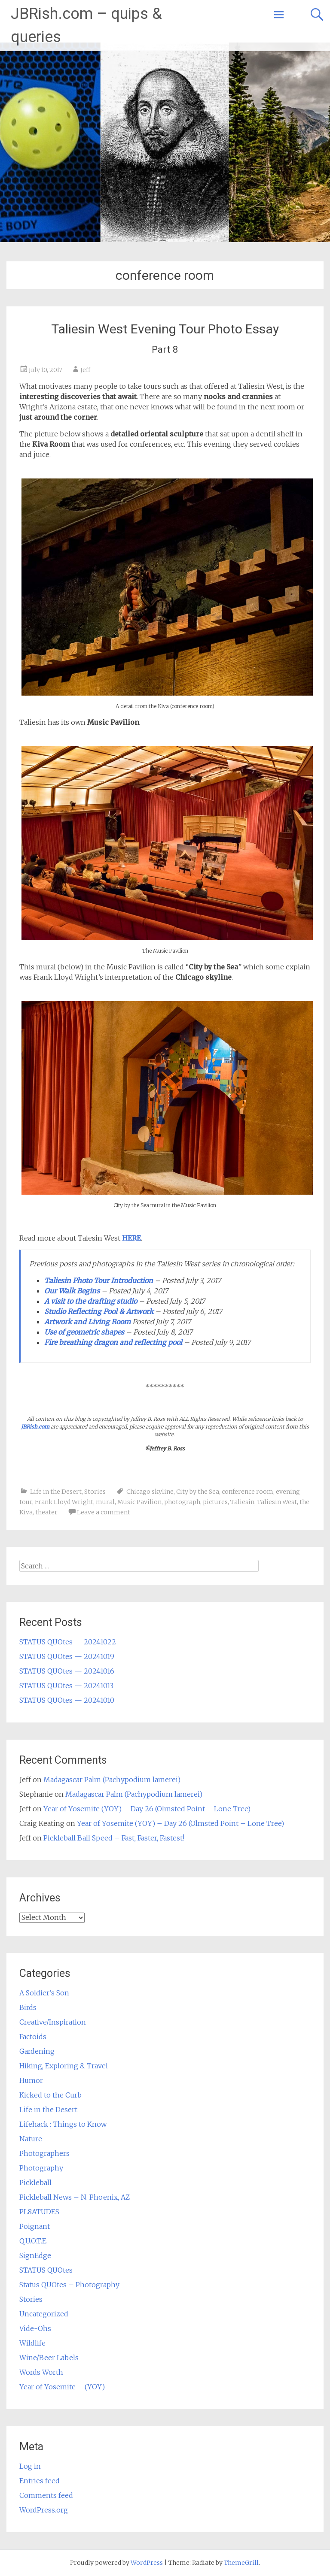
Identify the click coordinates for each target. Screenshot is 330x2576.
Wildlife (32, 2343)
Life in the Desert (56, 1491)
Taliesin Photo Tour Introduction (98, 1280)
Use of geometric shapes (84, 1332)
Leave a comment (103, 1512)
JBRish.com (35, 1426)
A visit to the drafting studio (90, 1301)
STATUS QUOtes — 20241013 (66, 1685)
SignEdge (35, 2255)
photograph (182, 1502)
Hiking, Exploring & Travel (63, 2065)
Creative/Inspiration (52, 2022)
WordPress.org (43, 2510)
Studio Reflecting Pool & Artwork (98, 1311)
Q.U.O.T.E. (33, 2241)
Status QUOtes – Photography (69, 2284)
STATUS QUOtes (46, 2270)
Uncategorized (43, 2314)
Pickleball (35, 2182)
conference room (247, 1491)
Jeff (85, 370)
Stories (95, 1491)
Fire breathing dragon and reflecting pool (113, 1342)
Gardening (37, 2051)
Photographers (44, 2153)
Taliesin (242, 1502)
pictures (215, 1502)
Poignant (34, 2226)
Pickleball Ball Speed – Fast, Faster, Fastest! (113, 1838)
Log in (30, 2466)
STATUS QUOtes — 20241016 (66, 1671)
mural (105, 1502)
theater (46, 1512)
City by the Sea (197, 1491)
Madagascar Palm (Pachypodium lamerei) (111, 1779)
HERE (131, 1238)
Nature (30, 2138)
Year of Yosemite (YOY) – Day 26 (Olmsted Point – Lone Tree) (147, 1808)
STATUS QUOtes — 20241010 (66, 1700)
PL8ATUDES (39, 2211)
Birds (28, 2007)
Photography (41, 2168)
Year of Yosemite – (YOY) (62, 2386)
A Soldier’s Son (44, 1993)
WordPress (147, 2563)
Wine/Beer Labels (49, 2357)
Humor (31, 2080)
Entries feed (39, 2480)
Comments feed (46, 2495)
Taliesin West (277, 1502)
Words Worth (41, 2372)
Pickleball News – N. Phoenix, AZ (74, 2197)
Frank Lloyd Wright (64, 1502)
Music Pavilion (139, 1502)
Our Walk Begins (72, 1290)
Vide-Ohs (35, 2328)
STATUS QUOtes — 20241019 (66, 1656)
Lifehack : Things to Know (63, 2124)
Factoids (32, 2036)
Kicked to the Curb (50, 2095)
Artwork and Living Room (87, 1321)
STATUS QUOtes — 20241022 (67, 1642)
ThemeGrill (241, 2563)
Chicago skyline (150, 1491)
